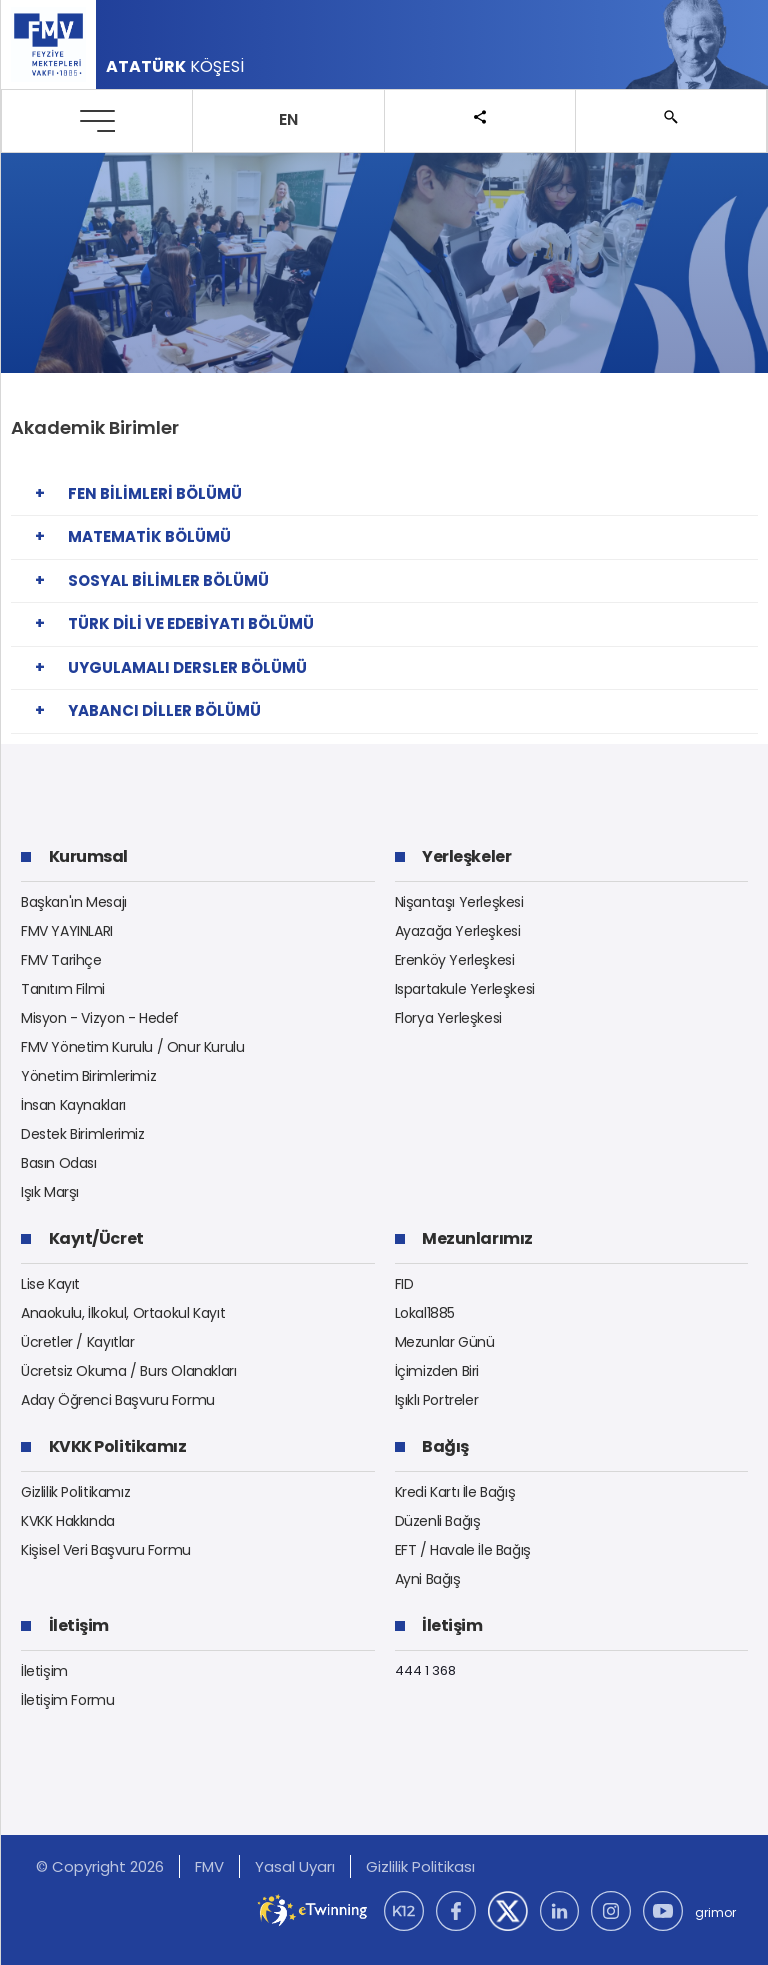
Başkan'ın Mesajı (74, 902)
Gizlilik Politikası (420, 1866)
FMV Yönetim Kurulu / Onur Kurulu (133, 1047)
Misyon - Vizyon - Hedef (100, 1018)
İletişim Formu (68, 1700)
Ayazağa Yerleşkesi (458, 931)
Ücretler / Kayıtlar (78, 1342)
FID (404, 1284)
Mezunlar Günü (445, 1342)
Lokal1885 (425, 1313)
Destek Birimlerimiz (83, 1134)
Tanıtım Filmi (63, 989)
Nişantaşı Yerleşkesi (459, 902)
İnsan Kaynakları (73, 1105)
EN (288, 119)
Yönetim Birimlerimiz (88, 1076)
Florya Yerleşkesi (448, 1018)
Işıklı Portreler (437, 1400)
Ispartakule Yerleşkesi (465, 989)
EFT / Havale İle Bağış (463, 1550)
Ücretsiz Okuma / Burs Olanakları (129, 1371)
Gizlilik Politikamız (75, 1492)
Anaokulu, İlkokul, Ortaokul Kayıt (123, 1313)
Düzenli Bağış (438, 1521)
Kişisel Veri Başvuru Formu (106, 1550)
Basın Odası (59, 1163)
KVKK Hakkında (68, 1521)
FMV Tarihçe (61, 960)
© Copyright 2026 (100, 1866)
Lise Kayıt (50, 1284)
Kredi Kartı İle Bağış (455, 1492)
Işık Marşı (50, 1192)
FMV (209, 1866)
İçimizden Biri (437, 1371)
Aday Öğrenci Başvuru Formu (118, 1400)
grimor (715, 1912)
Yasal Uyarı (295, 1866)
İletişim (44, 1671)
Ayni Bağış (428, 1579)
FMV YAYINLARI (67, 931)
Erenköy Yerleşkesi (455, 960)
